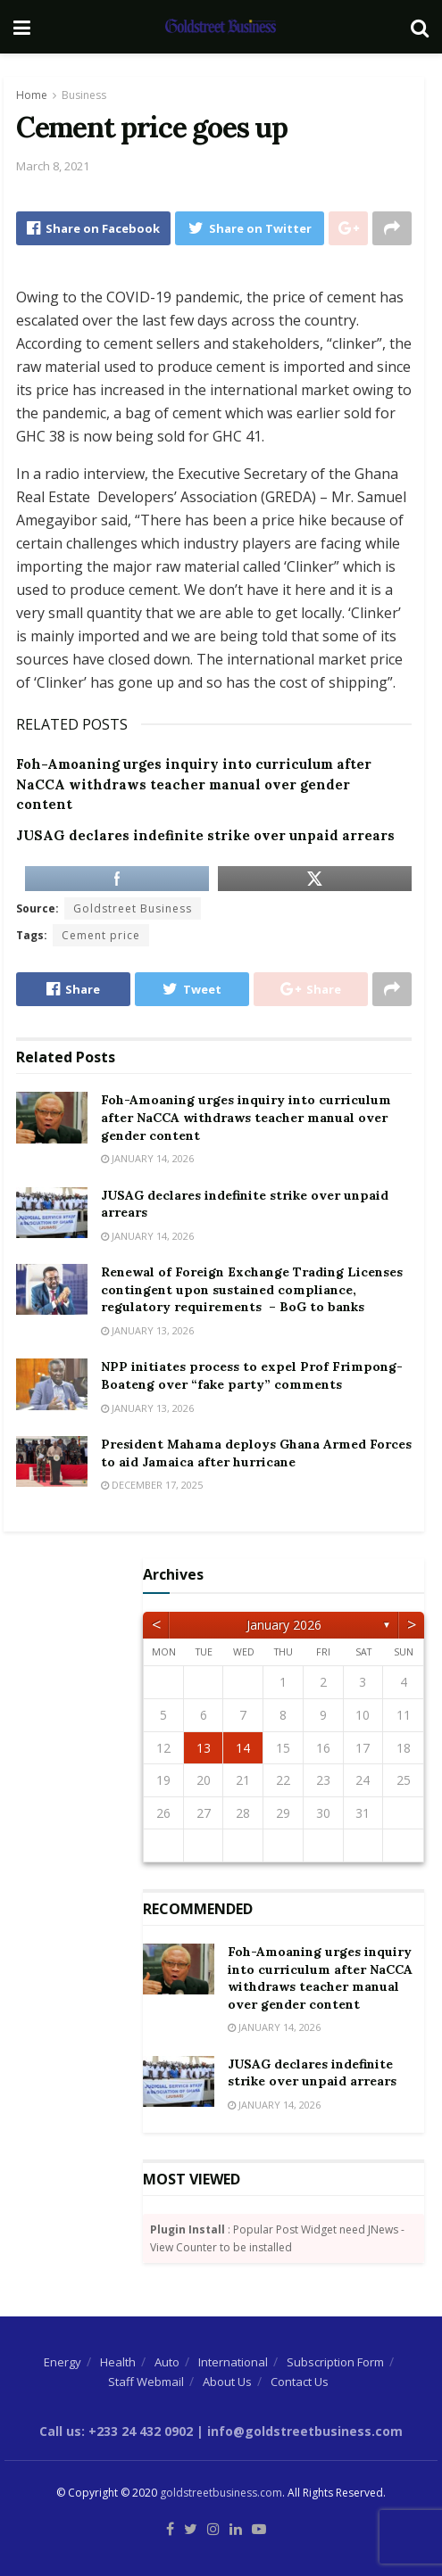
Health (118, 2362)
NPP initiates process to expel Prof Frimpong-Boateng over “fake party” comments (252, 1375)
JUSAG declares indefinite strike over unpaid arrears (205, 835)
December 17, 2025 (152, 1484)
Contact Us (300, 2382)
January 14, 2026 (147, 1158)
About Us (227, 2382)
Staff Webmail (146, 2382)
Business (84, 95)
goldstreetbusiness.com (221, 2492)
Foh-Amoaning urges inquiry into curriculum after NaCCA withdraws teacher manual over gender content (193, 784)
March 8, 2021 (52, 166)
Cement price (101, 935)
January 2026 (283, 1624)
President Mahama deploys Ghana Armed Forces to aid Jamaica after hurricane (256, 1453)
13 (203, 1747)
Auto (166, 2362)
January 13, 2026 (147, 1330)
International (233, 2362)
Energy (62, 2362)
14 (243, 1747)
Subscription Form (335, 2362)
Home (31, 95)
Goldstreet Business (132, 908)
